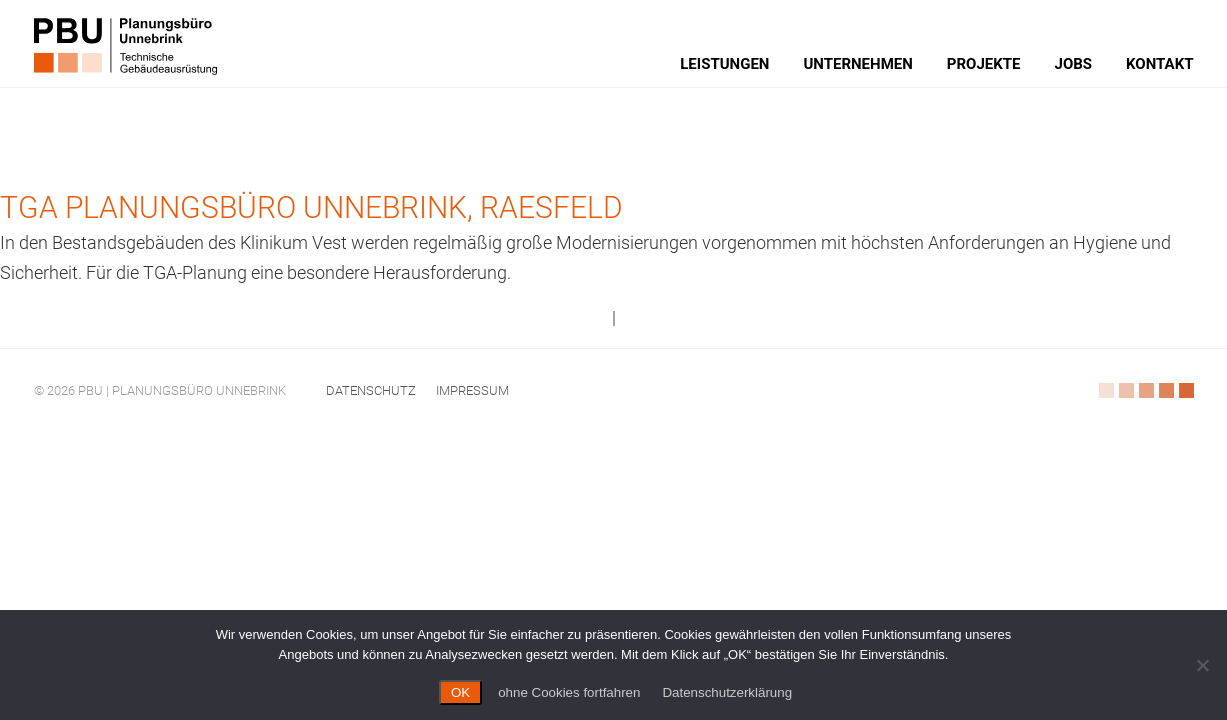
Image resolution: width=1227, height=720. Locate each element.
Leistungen (724, 64)
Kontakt (1159, 64)
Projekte (984, 64)
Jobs (1074, 64)
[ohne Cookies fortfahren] (1202, 665)
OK (460, 692)
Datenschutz (371, 390)
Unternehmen (857, 64)
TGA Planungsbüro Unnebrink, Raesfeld (311, 207)
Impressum (472, 390)
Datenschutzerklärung (727, 692)
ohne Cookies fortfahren (569, 692)
